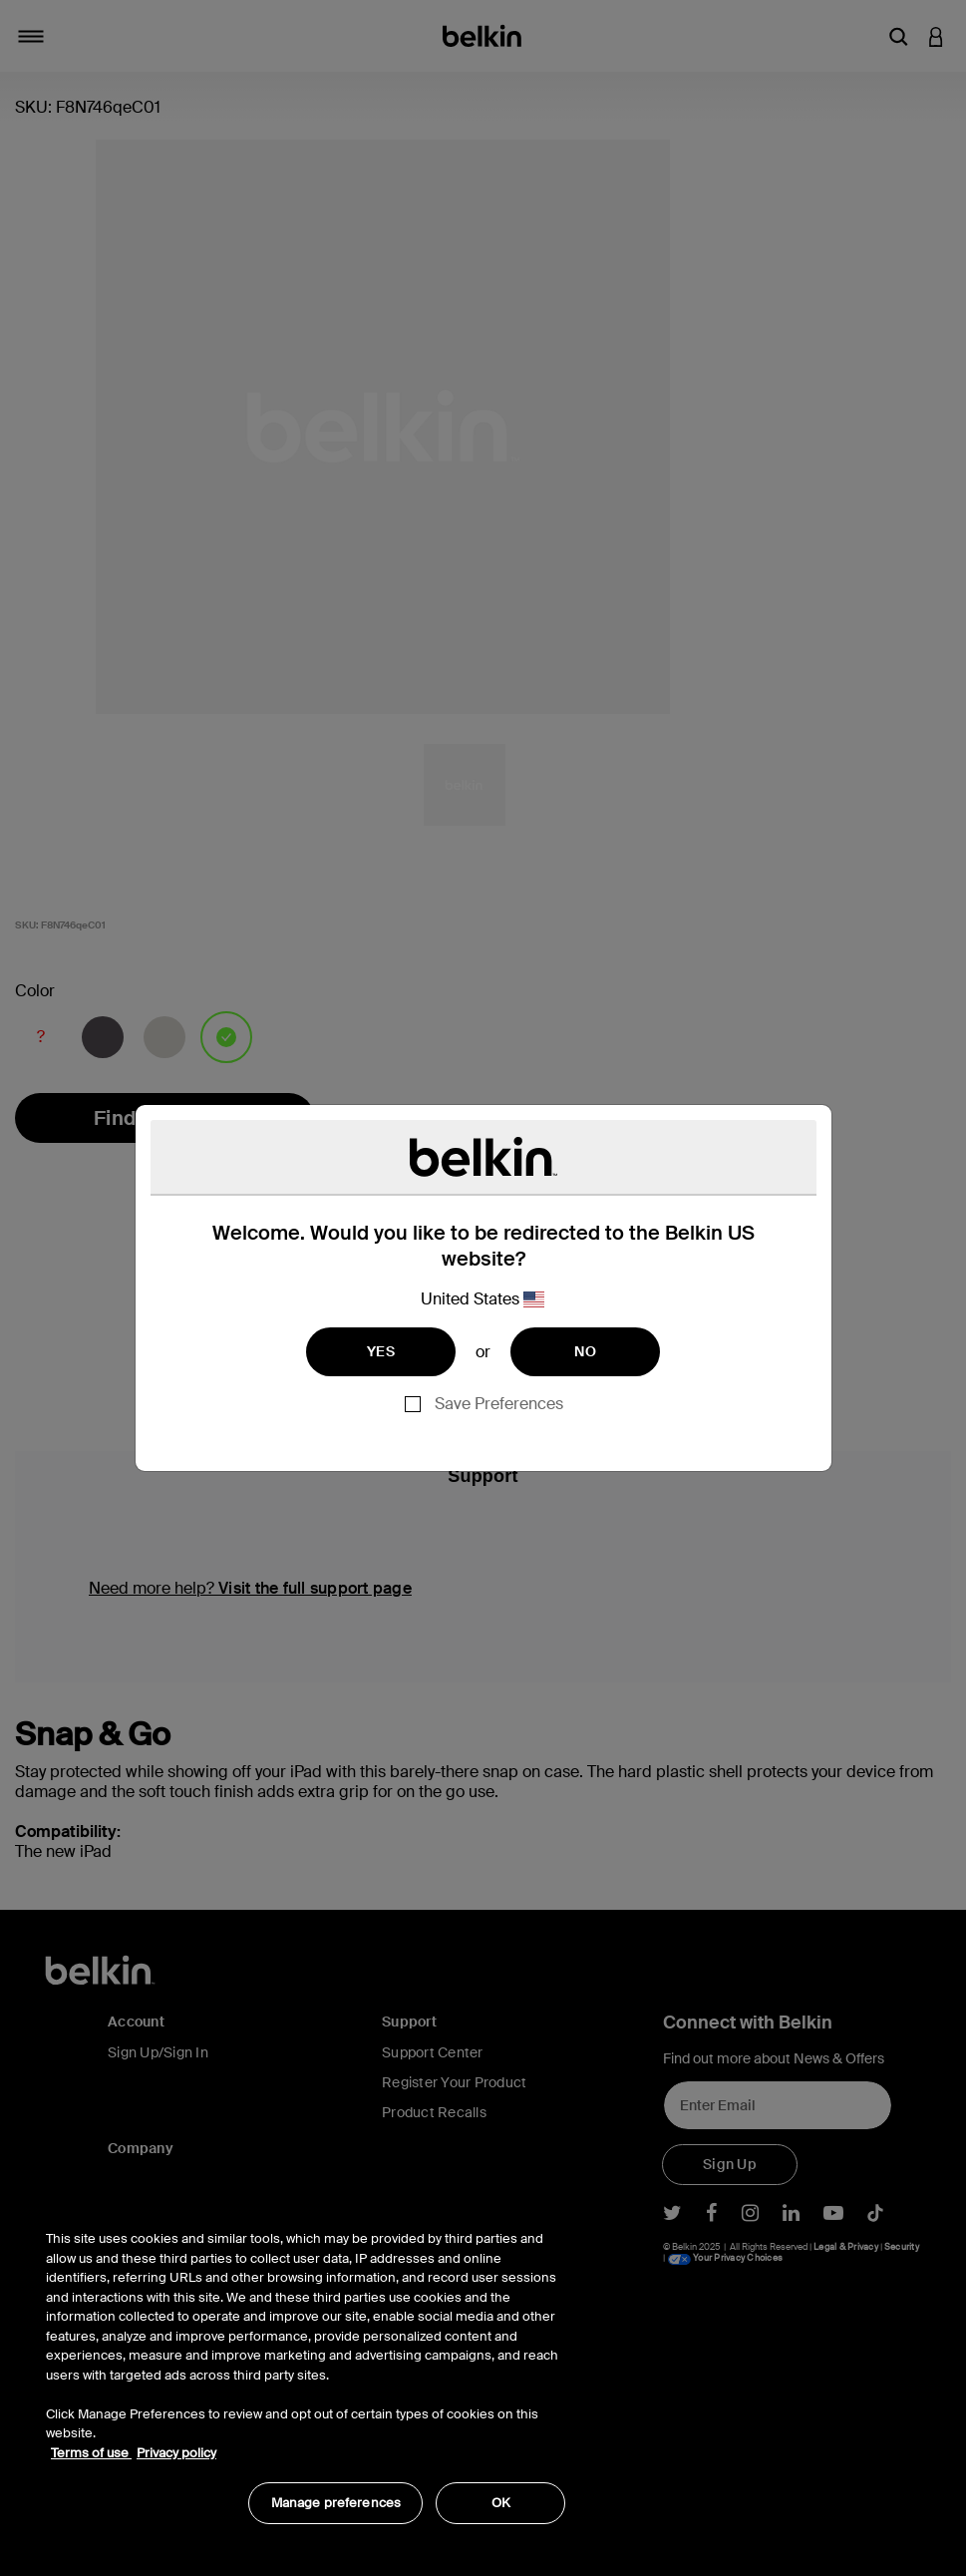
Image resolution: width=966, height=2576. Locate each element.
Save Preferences (499, 1403)
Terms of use (91, 2452)
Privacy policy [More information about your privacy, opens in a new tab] (176, 2452)
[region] (305, 2366)
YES (381, 1351)
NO (585, 1351)
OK (500, 2502)
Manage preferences (336, 2502)
